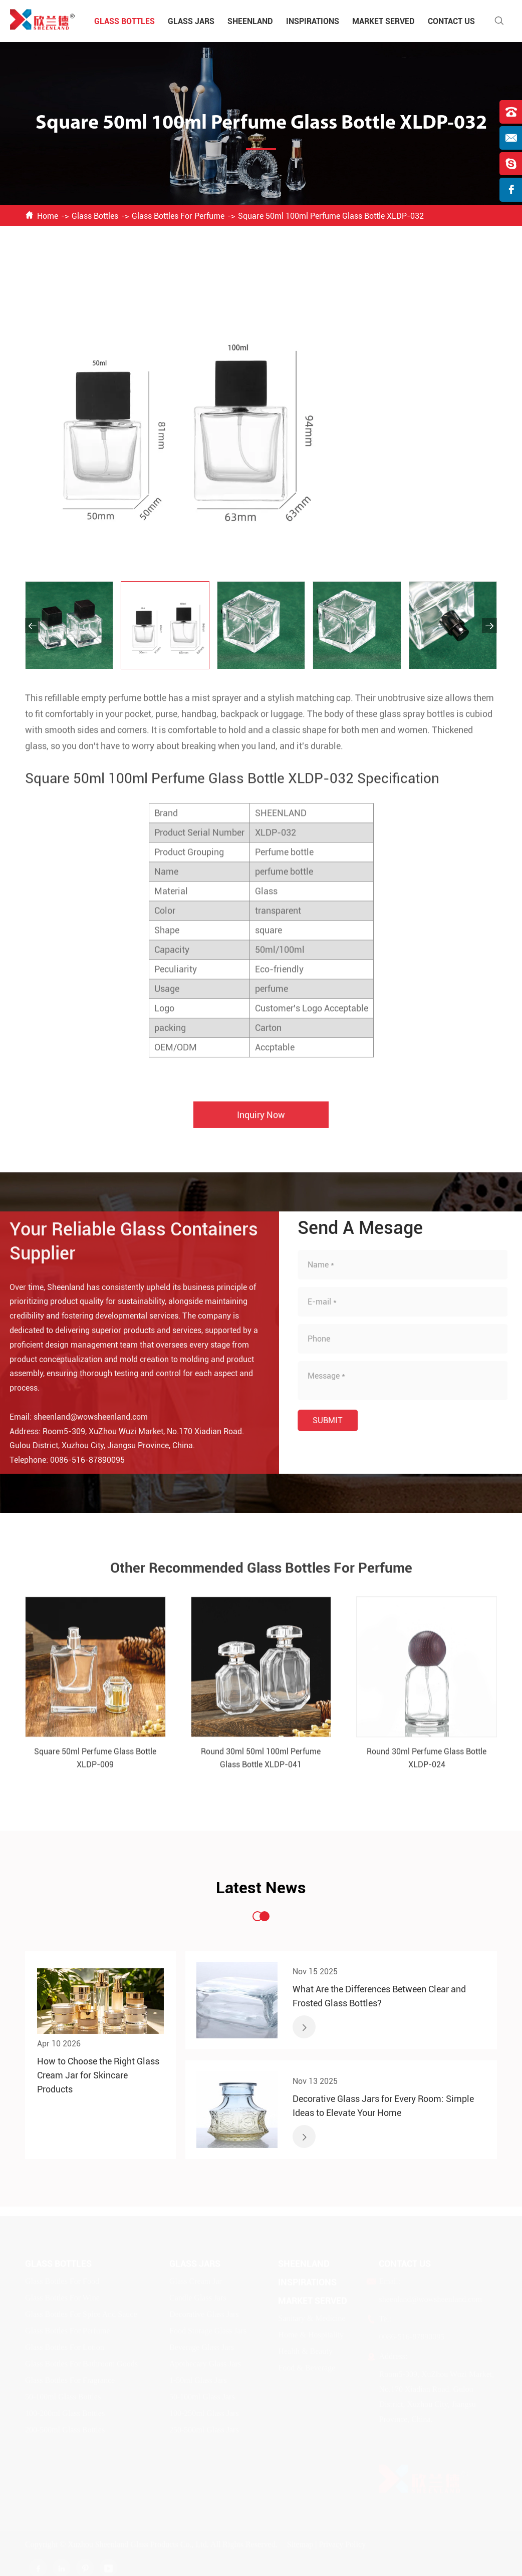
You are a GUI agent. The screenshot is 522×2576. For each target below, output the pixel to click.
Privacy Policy (342, 2544)
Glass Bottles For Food (62, 2281)
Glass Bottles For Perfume (178, 216)
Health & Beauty (305, 2351)
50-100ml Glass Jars (202, 2396)
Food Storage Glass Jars (207, 2330)
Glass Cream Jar (195, 2281)
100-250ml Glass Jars (204, 2413)
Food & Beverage (306, 2367)
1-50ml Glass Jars (198, 2380)
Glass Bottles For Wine (62, 2297)
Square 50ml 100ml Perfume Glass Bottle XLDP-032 (331, 216)
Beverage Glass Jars (201, 2347)
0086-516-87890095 (78, 1460)
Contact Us (451, 21)
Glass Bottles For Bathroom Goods (81, 2363)
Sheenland (250, 21)
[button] (32, 625)
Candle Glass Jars (197, 2297)
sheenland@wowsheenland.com (81, 1417)
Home (47, 216)
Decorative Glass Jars (204, 2314)
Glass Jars (191, 21)
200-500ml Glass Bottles (65, 2429)
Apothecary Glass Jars (205, 2363)
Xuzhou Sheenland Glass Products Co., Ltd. (138, 2544)
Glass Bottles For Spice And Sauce (81, 2314)
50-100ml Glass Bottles (63, 2396)
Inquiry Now (261, 1123)
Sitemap (300, 2544)
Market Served (383, 21)
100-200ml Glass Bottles (65, 2413)
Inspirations (312, 21)
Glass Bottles (124, 21)
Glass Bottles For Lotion (64, 2347)
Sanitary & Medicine (311, 2318)
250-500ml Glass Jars (204, 2429)
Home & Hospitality (311, 2334)
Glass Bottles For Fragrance (70, 2380)
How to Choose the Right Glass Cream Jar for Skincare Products (98, 2075)
